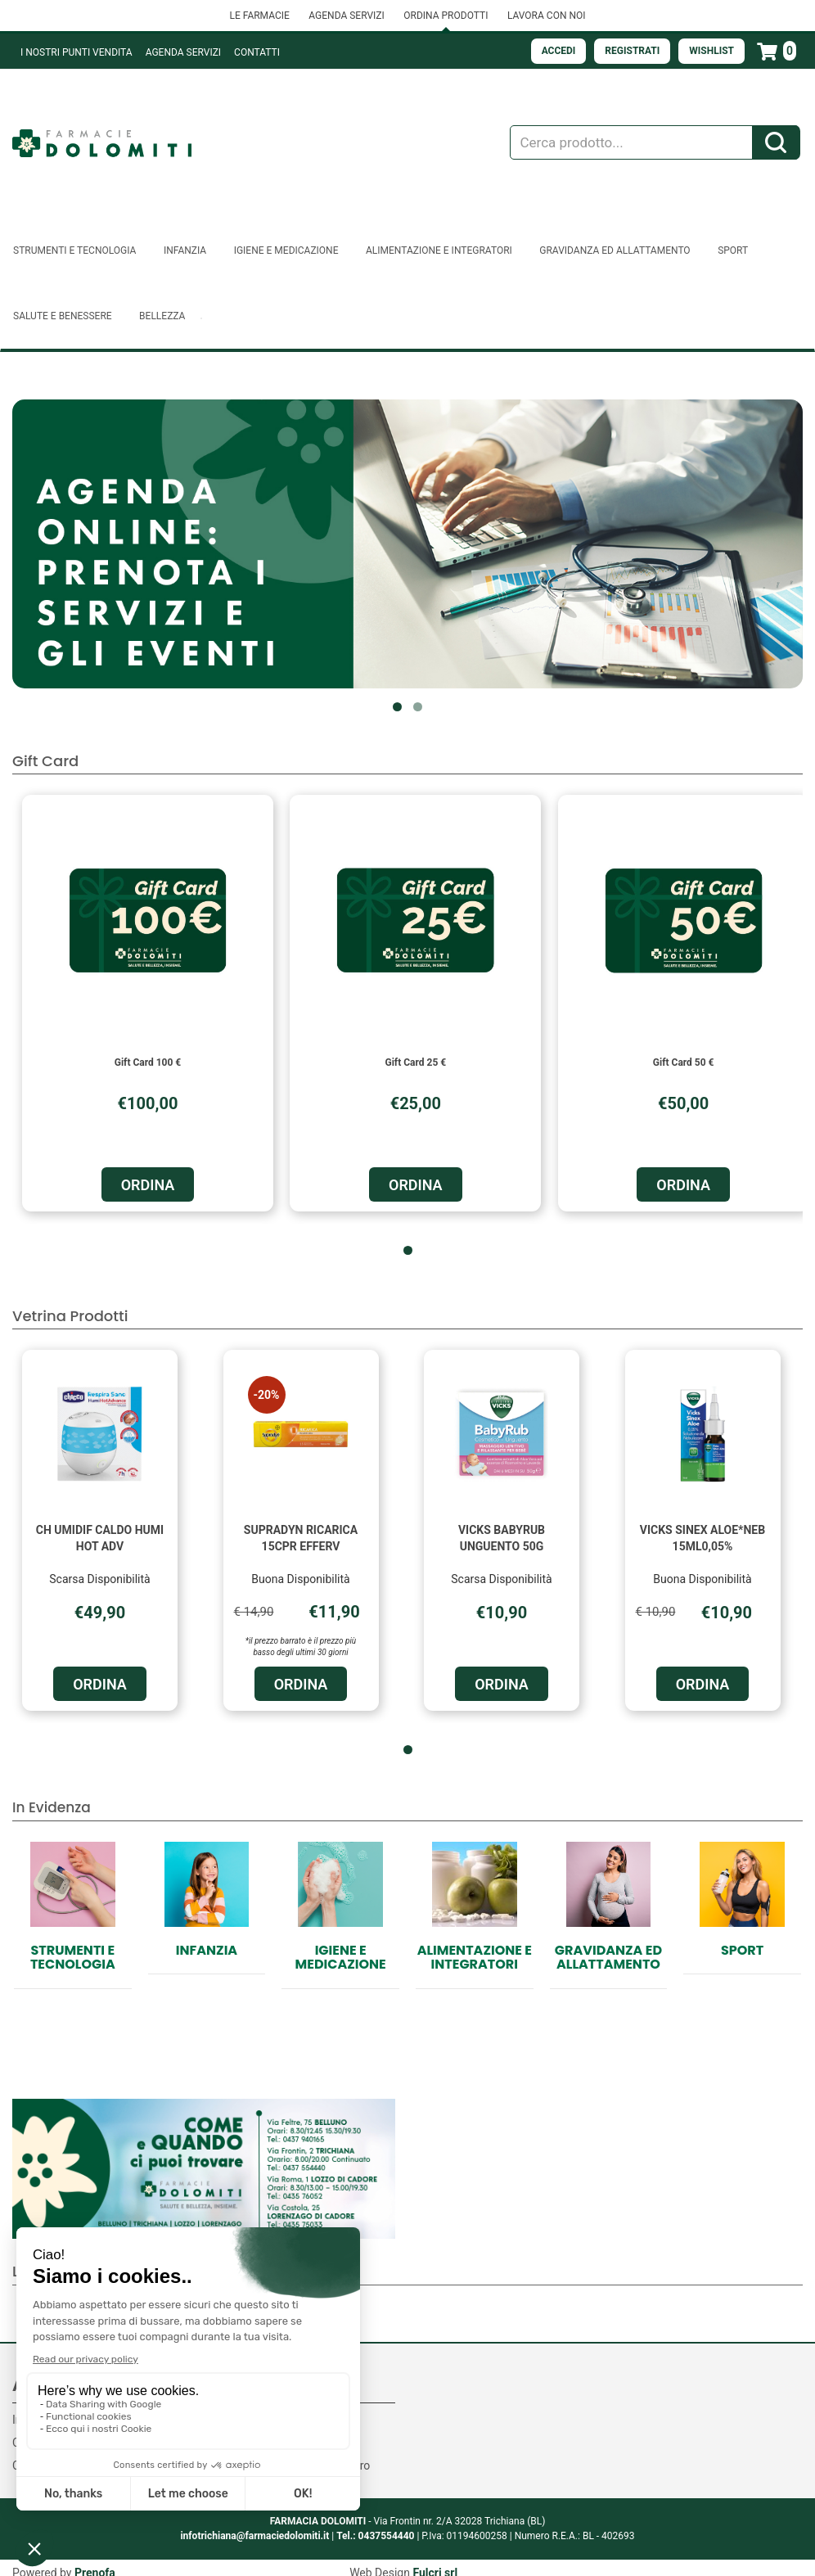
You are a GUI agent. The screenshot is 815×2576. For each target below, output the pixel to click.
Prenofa (94, 2560)
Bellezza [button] (162, 316)
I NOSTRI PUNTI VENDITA (76, 52)
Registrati (632, 50)
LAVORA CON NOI (546, 15)
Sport (742, 1950)
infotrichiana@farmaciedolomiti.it (254, 2523)
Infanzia (206, 1950)
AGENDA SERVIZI (346, 15)
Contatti (257, 52)
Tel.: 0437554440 (375, 2523)
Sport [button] (733, 250)
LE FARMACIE (259, 15)
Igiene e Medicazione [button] (286, 250)
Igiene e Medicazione (340, 1957)
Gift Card (45, 761)
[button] (397, 706)
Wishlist (711, 50)
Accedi (559, 50)
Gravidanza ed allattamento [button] (614, 250)
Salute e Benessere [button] (62, 316)
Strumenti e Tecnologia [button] (74, 250)
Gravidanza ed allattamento (608, 1957)
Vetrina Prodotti (70, 1316)
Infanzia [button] (185, 250)
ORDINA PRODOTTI (445, 15)
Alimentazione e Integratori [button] (439, 250)
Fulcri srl (434, 2560)
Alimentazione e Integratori (474, 1957)
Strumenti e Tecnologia (72, 1957)
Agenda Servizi (183, 52)
